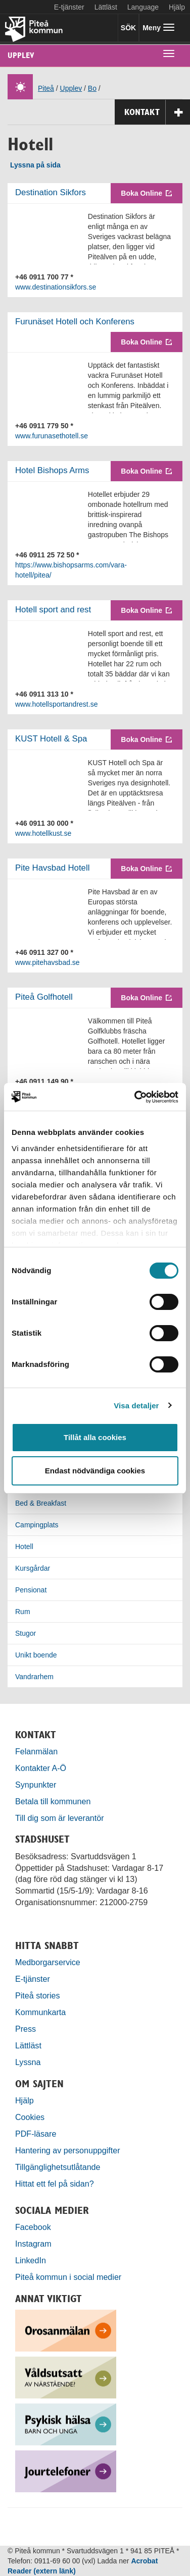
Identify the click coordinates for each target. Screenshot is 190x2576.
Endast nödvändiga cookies (95, 1470)
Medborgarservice (47, 1962)
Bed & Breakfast (40, 1503)
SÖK (128, 28)
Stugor (25, 1633)
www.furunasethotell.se (51, 436)
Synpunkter (35, 1784)
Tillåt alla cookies (95, 1437)
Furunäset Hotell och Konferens (74, 321)
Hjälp (24, 2100)
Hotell (24, 1546)
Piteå (46, 88)
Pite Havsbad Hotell (52, 868)
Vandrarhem (34, 1677)
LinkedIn (30, 2260)
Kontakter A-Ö (40, 1767)
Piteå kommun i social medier (68, 2276)
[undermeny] (168, 53)
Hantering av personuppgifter (67, 2150)
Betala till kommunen (52, 1801)
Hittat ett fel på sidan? (54, 2183)
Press (25, 2028)
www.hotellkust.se (43, 833)
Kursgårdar (32, 1568)
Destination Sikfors (50, 192)
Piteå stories (37, 1995)
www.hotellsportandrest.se (56, 704)
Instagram (33, 2243)
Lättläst (105, 7)
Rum (22, 1612)
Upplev (21, 55)
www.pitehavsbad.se (47, 962)
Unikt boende (36, 1655)
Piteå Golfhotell (44, 997)
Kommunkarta (40, 2012)
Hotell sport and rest (53, 609)
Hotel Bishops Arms (52, 470)
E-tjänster (69, 7)
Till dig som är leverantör (60, 1817)
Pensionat (30, 1590)
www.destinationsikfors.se (55, 287)
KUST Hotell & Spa (51, 738)
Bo (92, 88)
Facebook (33, 2226)
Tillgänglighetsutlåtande (58, 2166)
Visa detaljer (136, 1405)
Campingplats (37, 1525)
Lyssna (27, 2062)
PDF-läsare (35, 2133)
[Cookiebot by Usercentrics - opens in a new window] (135, 1097)
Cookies (29, 2117)
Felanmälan (36, 1751)
